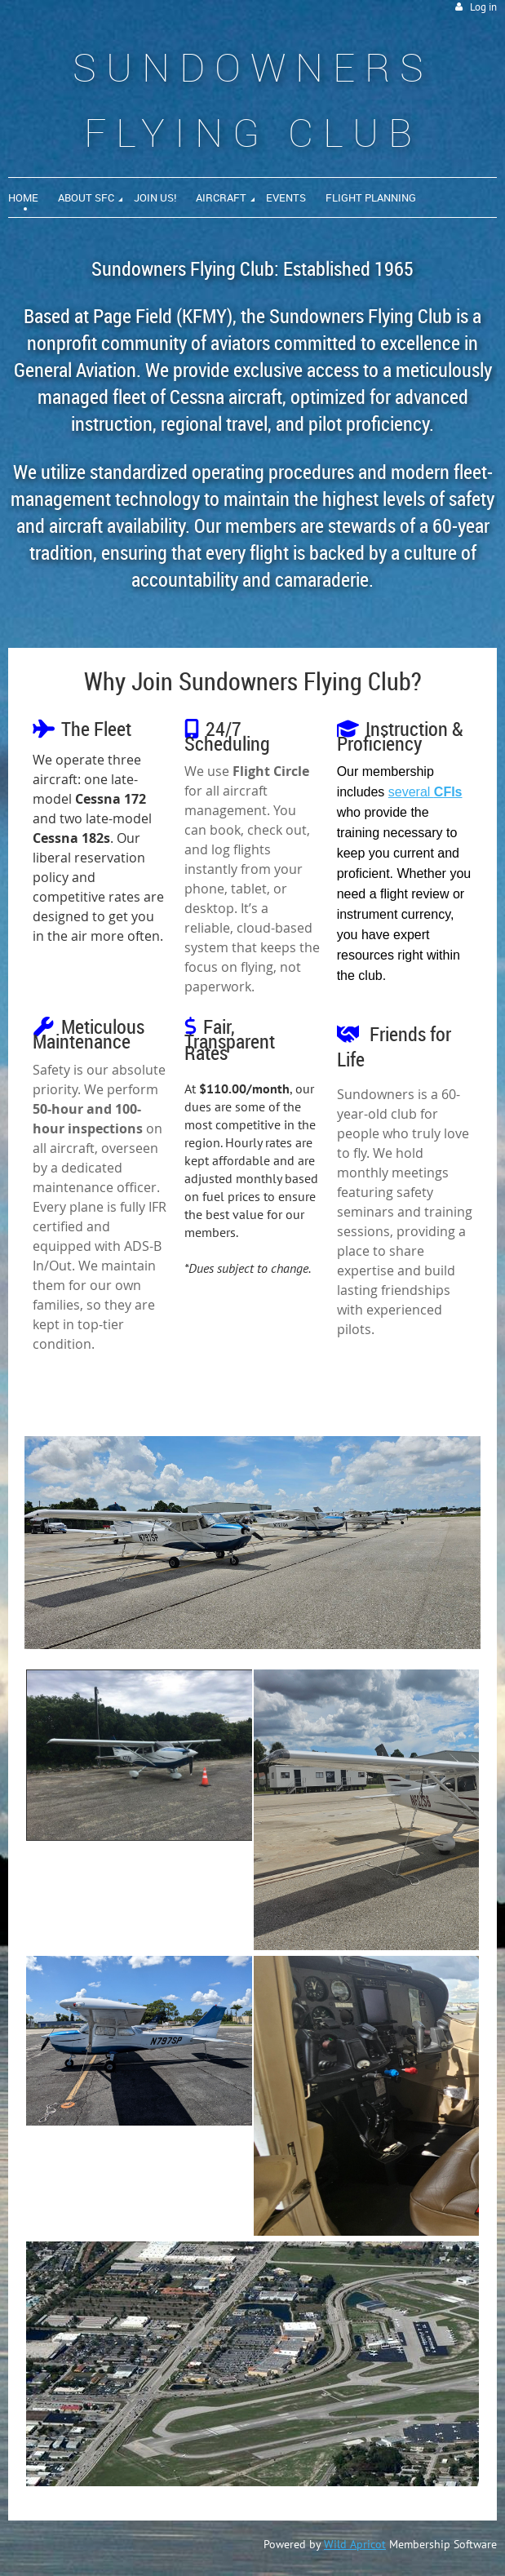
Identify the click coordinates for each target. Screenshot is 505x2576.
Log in (483, 7)
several (425, 792)
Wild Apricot (355, 2544)
